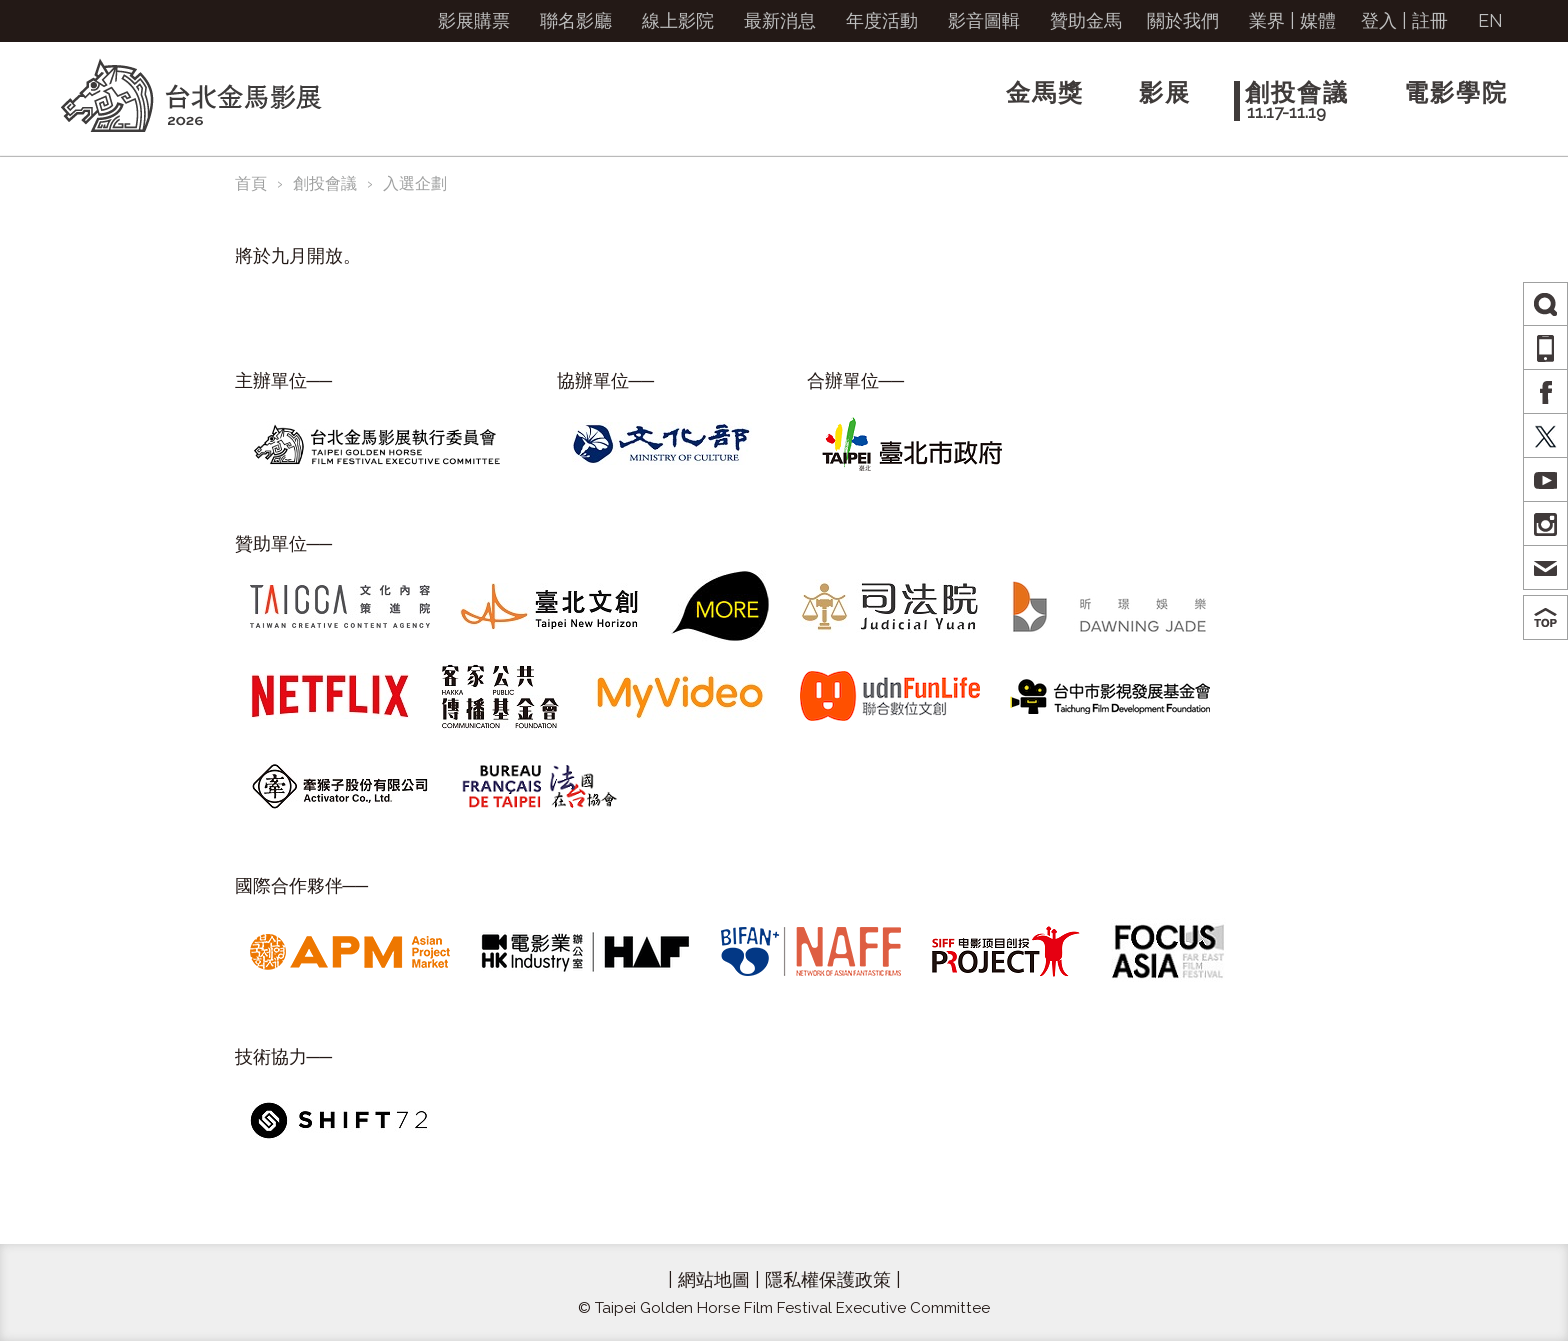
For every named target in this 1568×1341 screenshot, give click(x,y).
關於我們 (1183, 20)
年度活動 (882, 20)
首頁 (251, 183)
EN (1490, 20)
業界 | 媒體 (1292, 20)
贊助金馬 (1086, 20)
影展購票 (474, 20)
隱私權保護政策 (828, 1279)
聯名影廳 (576, 20)
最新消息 (780, 20)
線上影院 (678, 20)
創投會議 (325, 183)
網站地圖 (714, 1279)
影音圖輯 (984, 20)
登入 (1379, 20)
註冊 (1430, 20)
